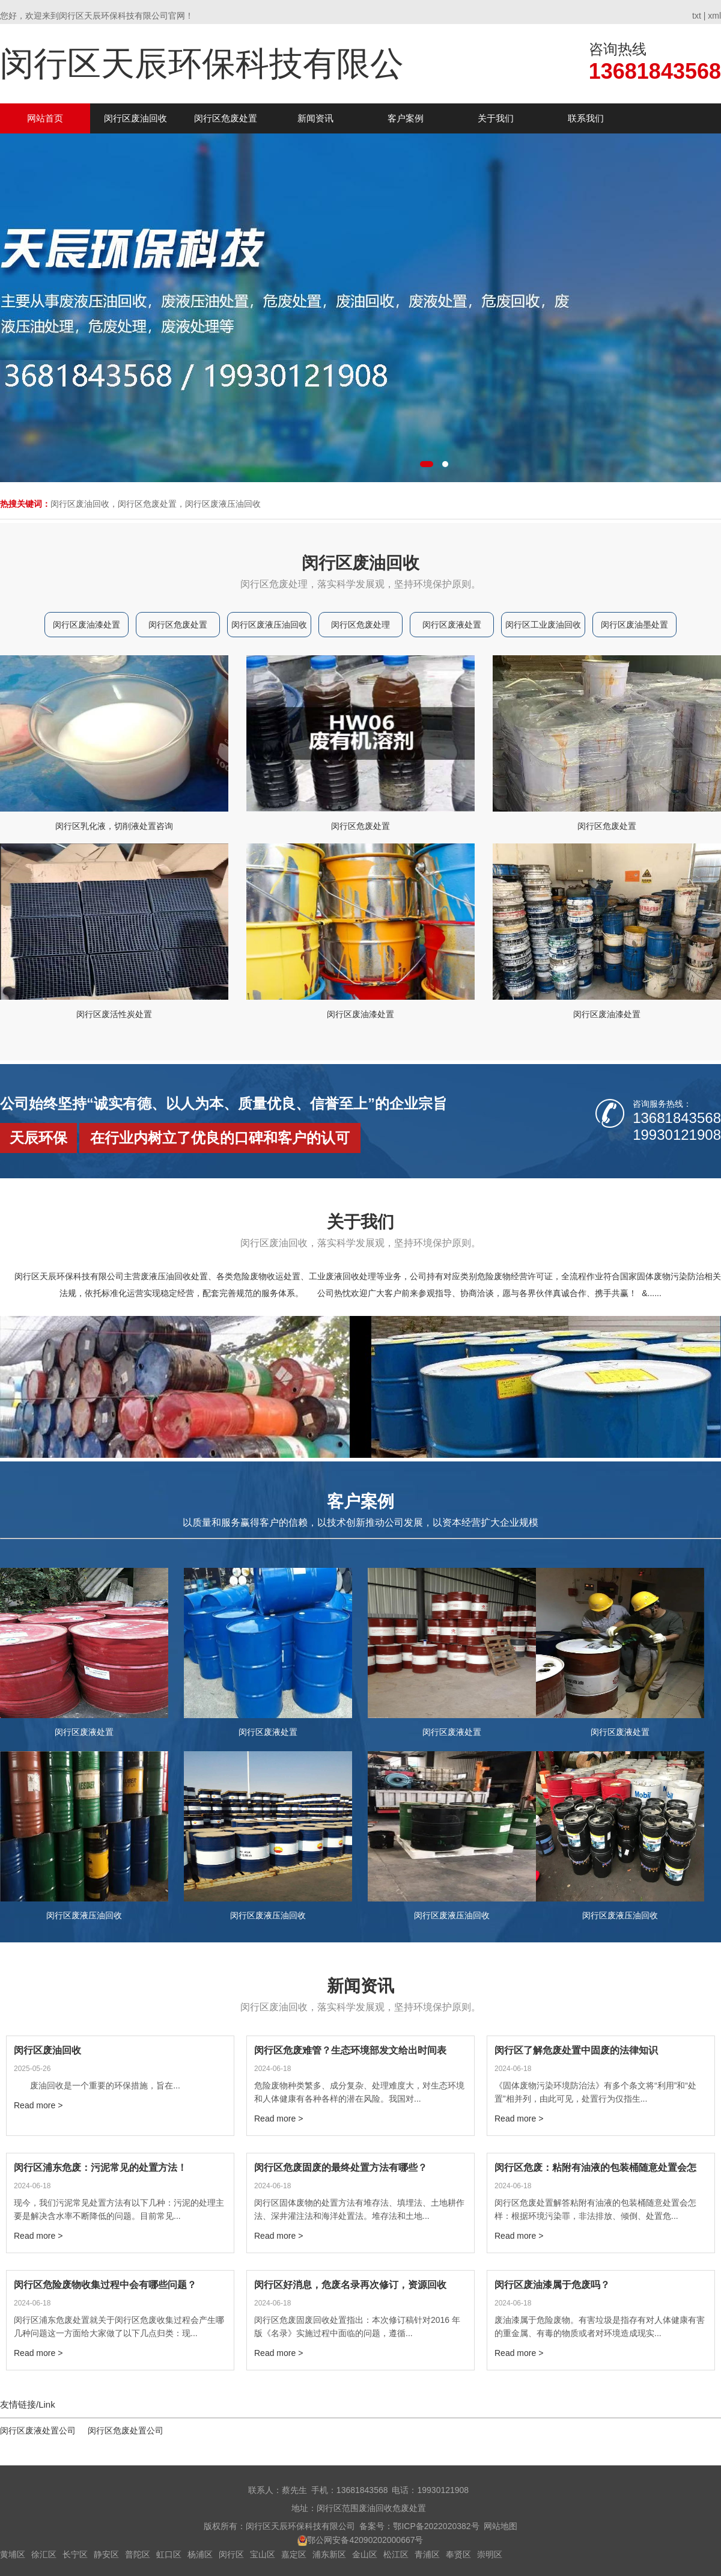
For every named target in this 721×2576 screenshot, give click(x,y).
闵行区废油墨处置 (634, 624)
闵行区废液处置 (451, 624)
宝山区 (262, 2554)
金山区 (364, 2554)
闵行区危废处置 (225, 118)
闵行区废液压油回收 (269, 624)
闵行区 (231, 2554)
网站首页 (45, 118)
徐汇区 (43, 2554)
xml (714, 15)
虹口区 (168, 2554)
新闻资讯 (315, 118)
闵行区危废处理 (360, 624)
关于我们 (496, 118)
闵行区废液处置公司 (38, 2430)
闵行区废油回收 (135, 118)
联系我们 (586, 118)
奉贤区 (458, 2554)
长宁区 (75, 2554)
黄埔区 (12, 2554)
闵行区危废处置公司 (125, 2430)
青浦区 (427, 2554)
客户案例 (406, 118)
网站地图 (500, 2526)
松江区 (396, 2554)
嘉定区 (293, 2554)
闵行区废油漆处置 (86, 624)
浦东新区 (329, 2554)
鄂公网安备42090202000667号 (365, 2540)
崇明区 (489, 2554)
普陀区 (137, 2554)
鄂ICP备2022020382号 (436, 2526)
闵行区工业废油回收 (543, 624)
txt (696, 15)
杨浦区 (200, 2554)
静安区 (106, 2554)
